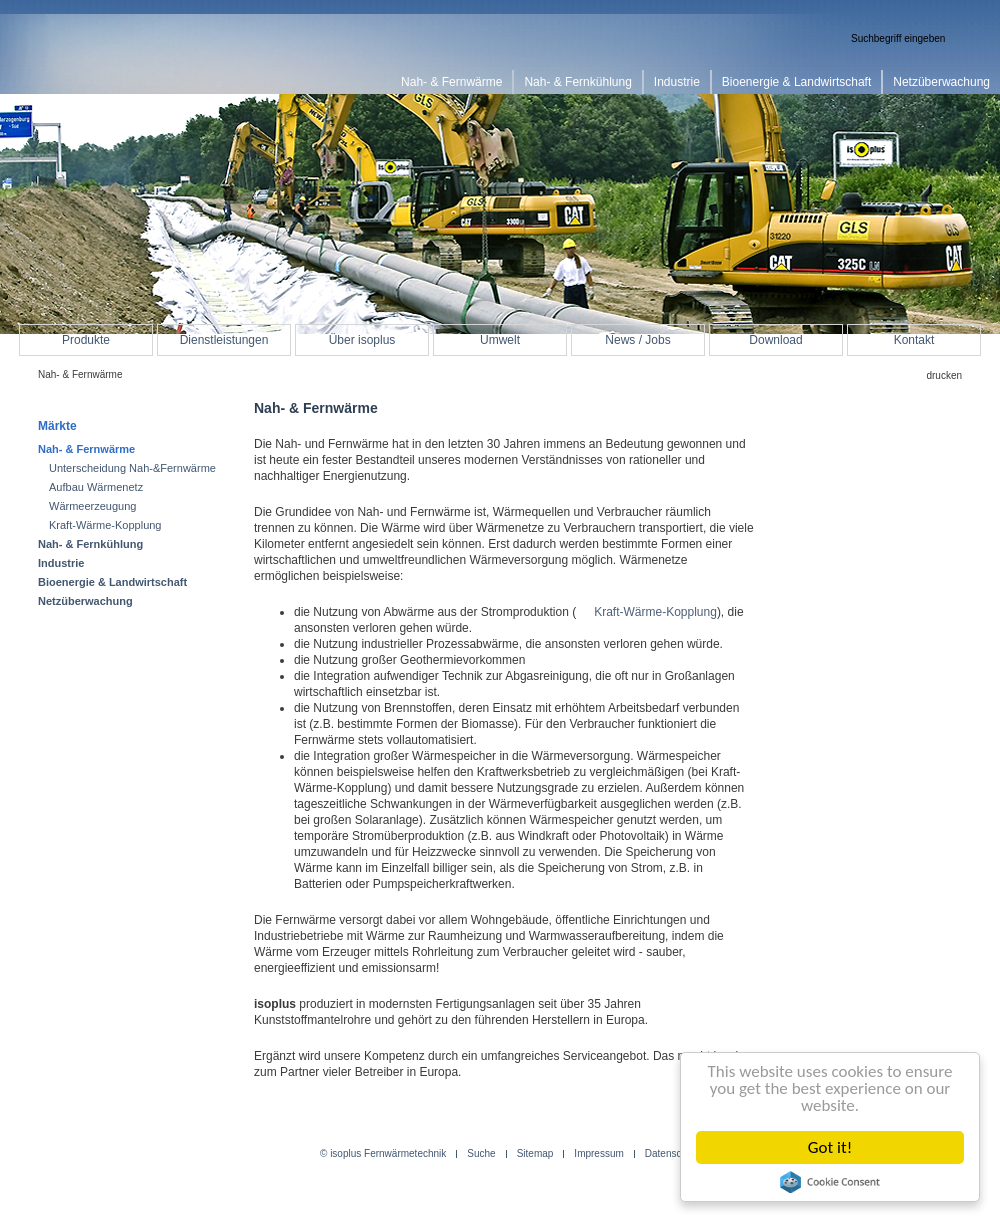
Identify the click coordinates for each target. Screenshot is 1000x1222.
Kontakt (914, 340)
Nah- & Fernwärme (86, 449)
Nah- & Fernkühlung (90, 544)
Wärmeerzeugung (92, 506)
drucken (944, 375)
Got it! (830, 1147)
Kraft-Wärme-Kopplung (655, 612)
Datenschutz (673, 1154)
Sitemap (535, 1154)
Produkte (86, 340)
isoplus (100, 56)
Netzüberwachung (85, 601)
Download (775, 340)
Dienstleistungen (224, 340)
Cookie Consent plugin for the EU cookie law (830, 1182)
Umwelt (500, 340)
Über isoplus (362, 340)
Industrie (61, 563)
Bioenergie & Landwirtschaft (112, 582)
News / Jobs (637, 340)
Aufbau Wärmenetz (96, 487)
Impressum (598, 1154)
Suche (481, 1154)
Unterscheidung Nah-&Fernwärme (132, 468)
